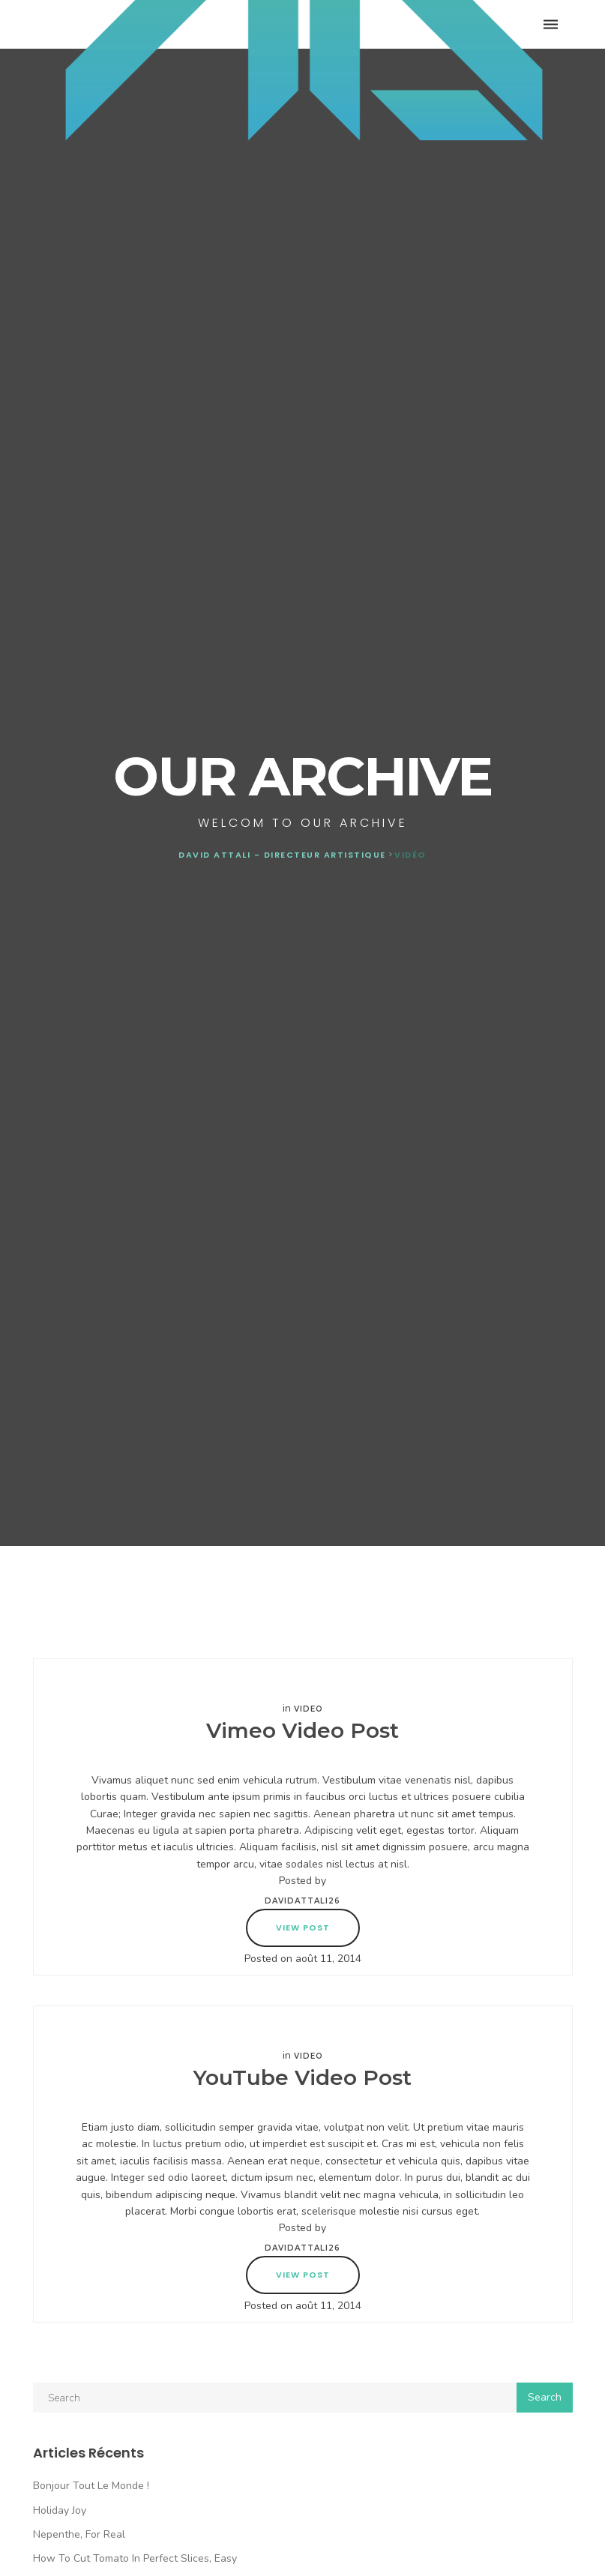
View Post (303, 1927)
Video (308, 1709)
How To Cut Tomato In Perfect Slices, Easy (135, 2558)
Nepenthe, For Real (79, 2534)
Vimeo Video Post (302, 1730)
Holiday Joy (59, 2510)
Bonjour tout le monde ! (91, 2486)
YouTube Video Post (302, 2077)
